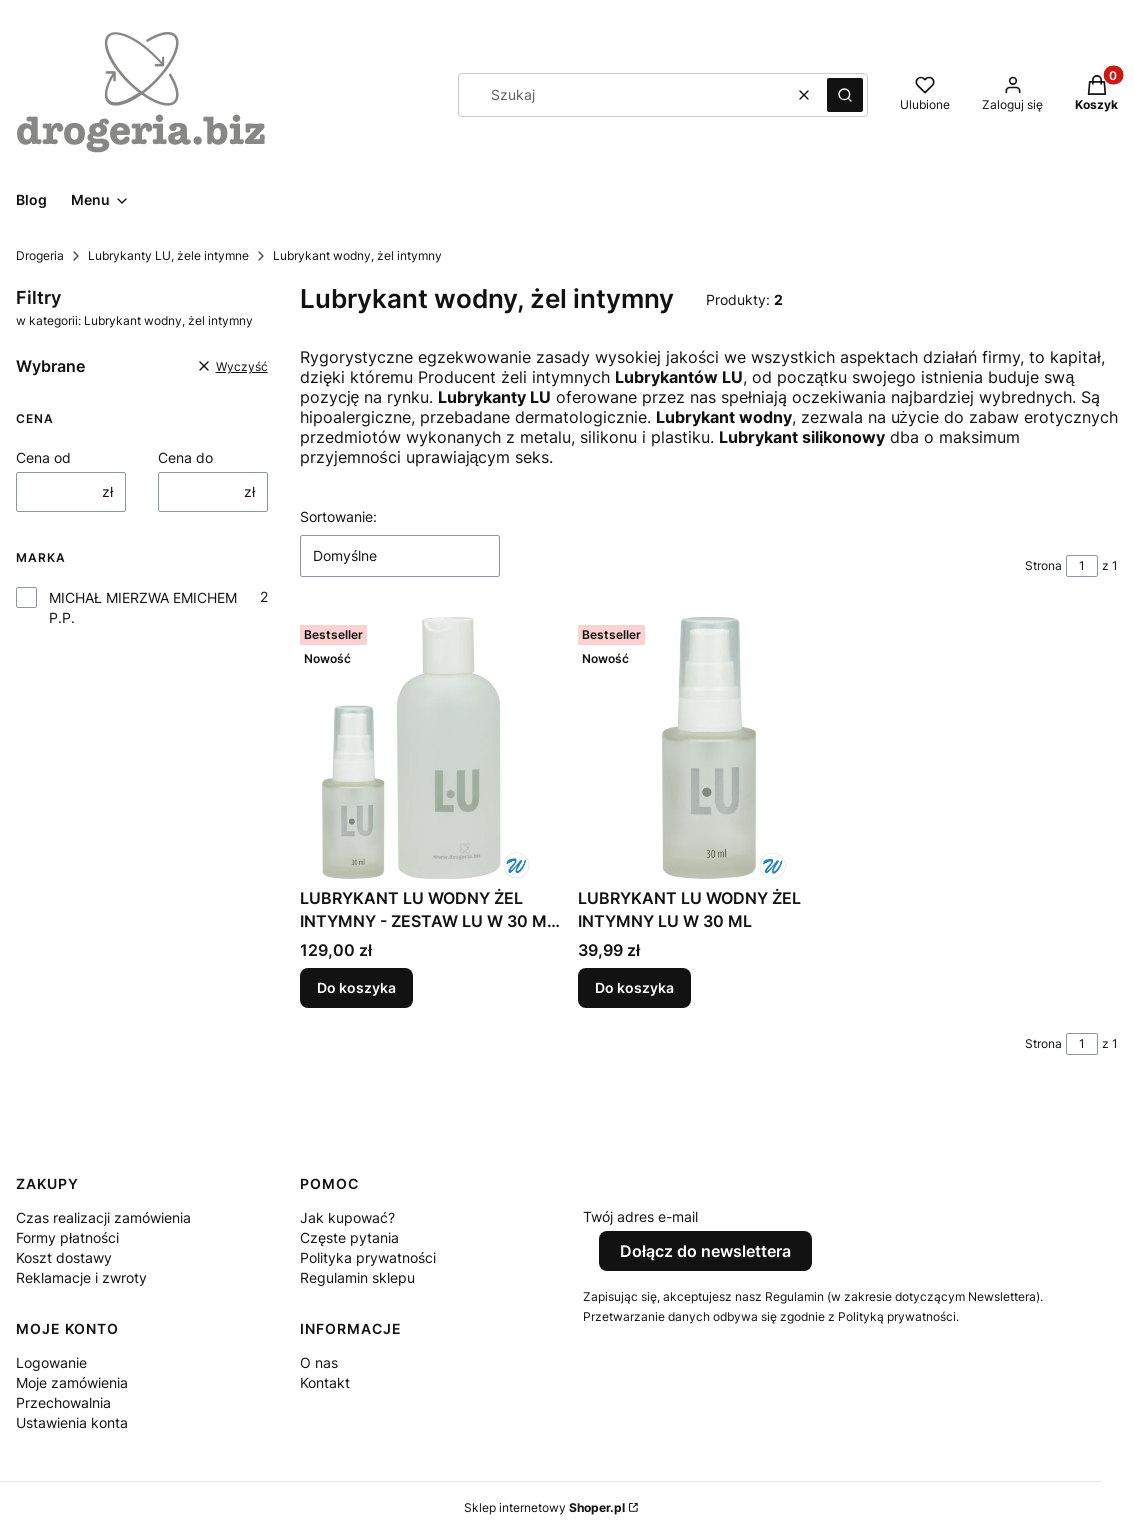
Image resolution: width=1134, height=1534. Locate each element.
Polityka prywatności (368, 1257)
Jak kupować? (347, 1217)
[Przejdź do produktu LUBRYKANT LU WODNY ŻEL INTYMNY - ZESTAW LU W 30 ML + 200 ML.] (431, 748)
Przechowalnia (63, 1402)
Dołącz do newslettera (705, 1251)
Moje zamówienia (72, 1382)
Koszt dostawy (64, 1257)
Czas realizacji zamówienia (103, 1217)
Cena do (185, 457)
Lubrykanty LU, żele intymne (168, 255)
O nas (319, 1362)
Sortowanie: (338, 516)
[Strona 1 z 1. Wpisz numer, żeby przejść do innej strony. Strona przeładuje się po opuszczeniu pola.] (1082, 566)
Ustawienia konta (72, 1422)
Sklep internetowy (544, 1507)
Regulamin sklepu (357, 1277)
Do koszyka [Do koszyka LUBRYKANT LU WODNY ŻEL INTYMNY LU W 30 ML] (634, 988)
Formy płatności (67, 1237)
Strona (1043, 565)
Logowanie (51, 1362)
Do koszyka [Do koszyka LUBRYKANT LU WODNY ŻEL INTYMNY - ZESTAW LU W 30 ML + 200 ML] (356, 988)
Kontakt (325, 1382)
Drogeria (40, 255)
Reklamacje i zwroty (81, 1277)
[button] (845, 95)
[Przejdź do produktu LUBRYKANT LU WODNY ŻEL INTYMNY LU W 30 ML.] (709, 748)
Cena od (43, 457)
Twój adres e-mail (640, 1216)
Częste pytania (349, 1237)
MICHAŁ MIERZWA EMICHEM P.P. (143, 607)
